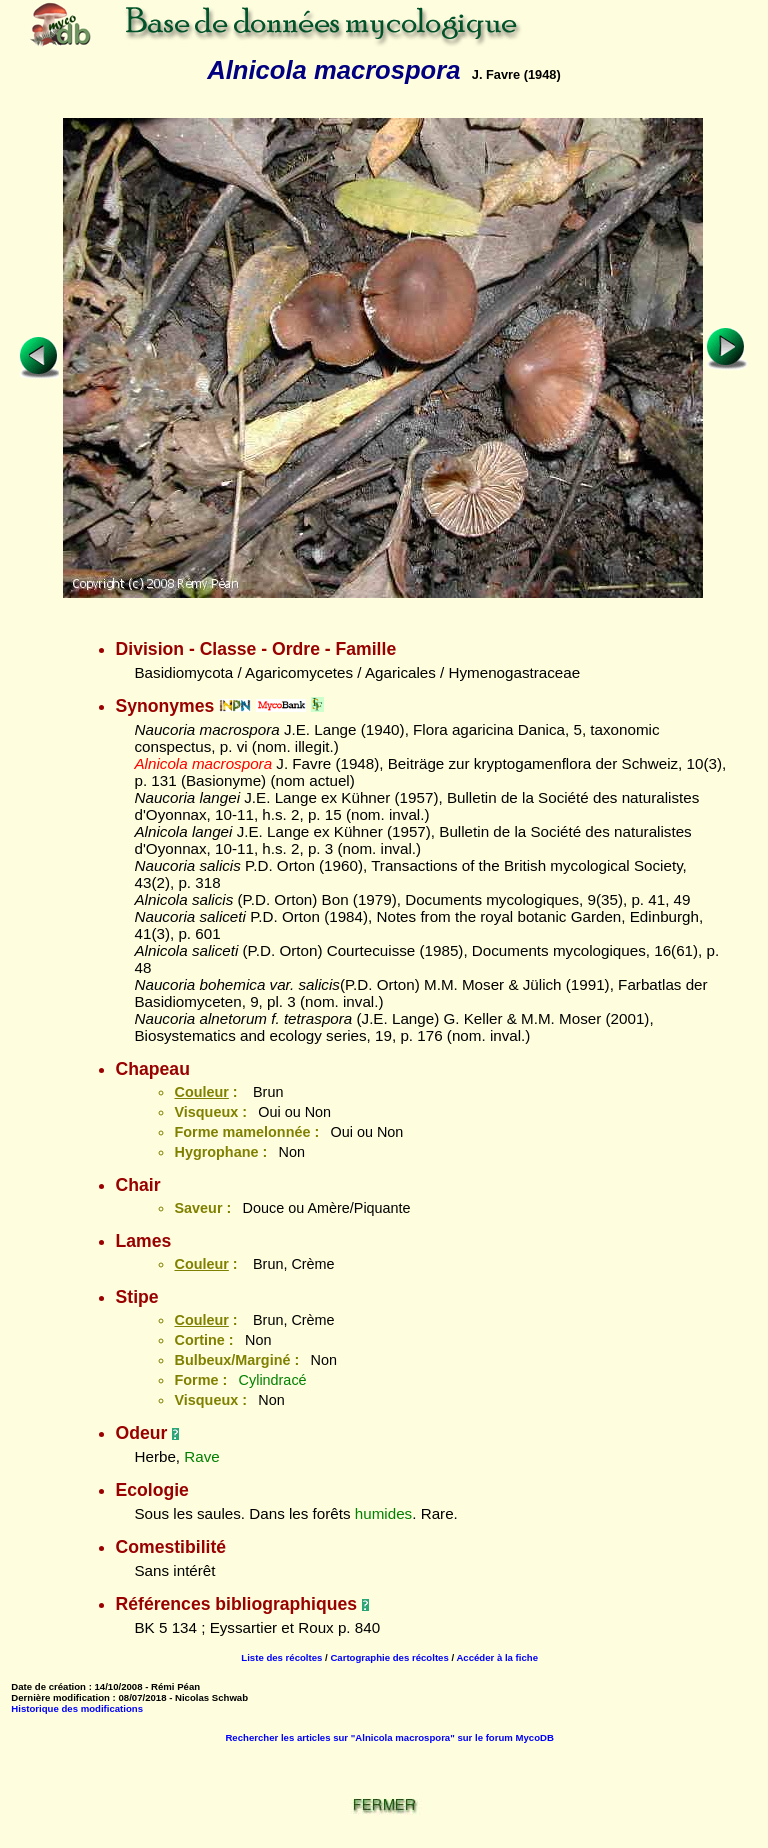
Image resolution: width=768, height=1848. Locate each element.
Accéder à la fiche (497, 1657)
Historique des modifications (77, 1708)
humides (383, 1513)
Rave (201, 1456)
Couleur (201, 1092)
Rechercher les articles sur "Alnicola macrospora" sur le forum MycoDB (389, 1737)
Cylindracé (273, 1380)
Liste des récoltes (281, 1657)
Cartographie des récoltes (389, 1657)
